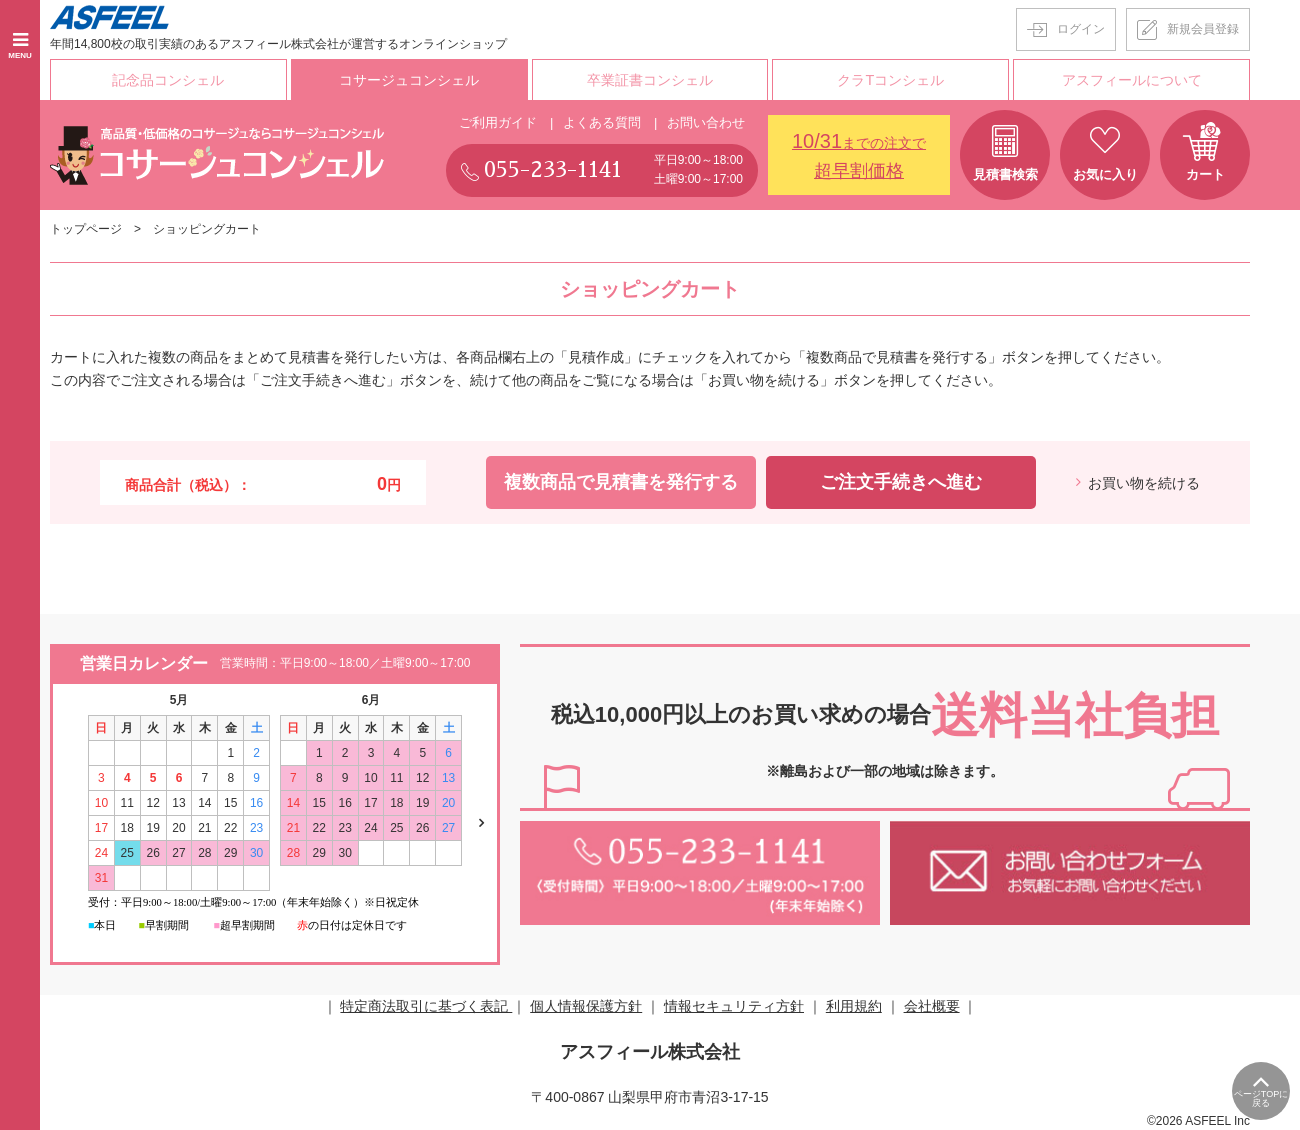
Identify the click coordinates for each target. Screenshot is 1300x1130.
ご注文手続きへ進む (901, 481)
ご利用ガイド (498, 121)
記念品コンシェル (168, 79)
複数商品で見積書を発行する (621, 481)
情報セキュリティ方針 (734, 1005)
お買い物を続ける (1144, 482)
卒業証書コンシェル (650, 79)
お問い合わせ (706, 121)
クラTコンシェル (891, 79)
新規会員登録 (1203, 29)
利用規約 (854, 1005)
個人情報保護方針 (586, 1005)
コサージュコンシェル (409, 79)
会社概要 (932, 1005)
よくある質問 (602, 121)
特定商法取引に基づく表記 (426, 1005)
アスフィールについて (1132, 79)
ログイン (1081, 29)
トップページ (86, 228)
